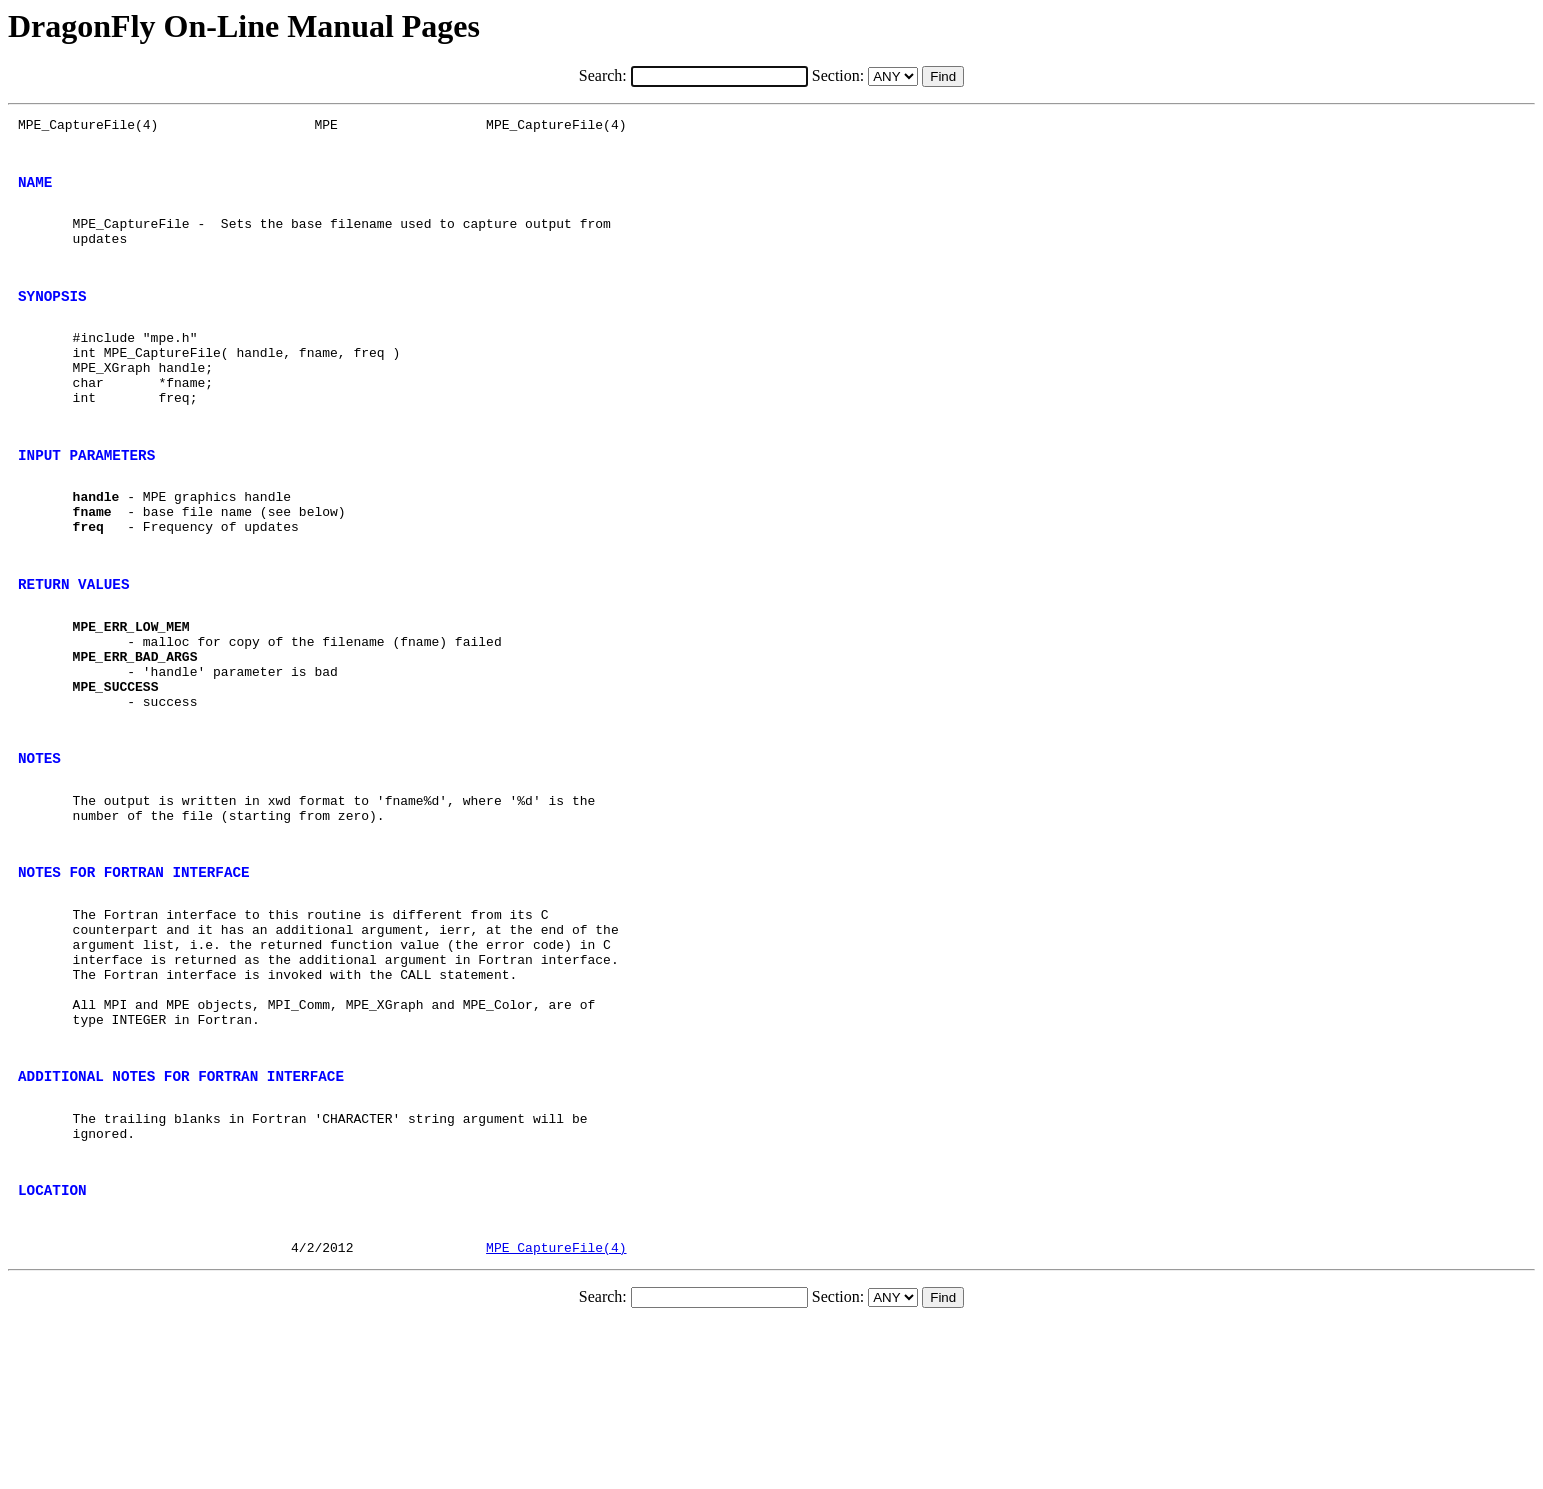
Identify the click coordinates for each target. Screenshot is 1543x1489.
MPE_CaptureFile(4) (556, 1412)
